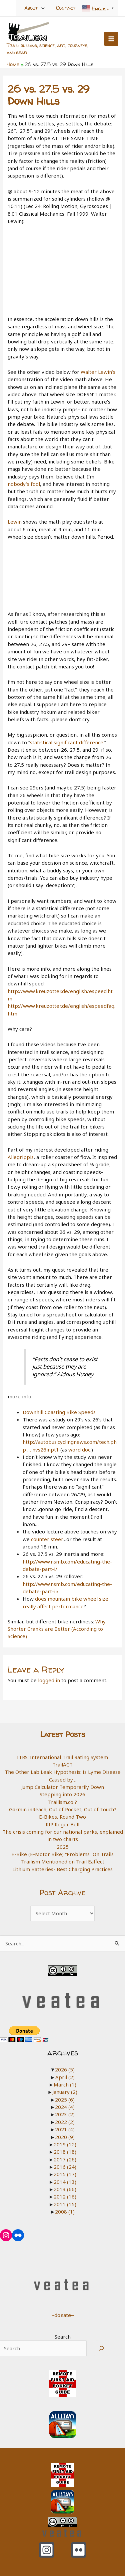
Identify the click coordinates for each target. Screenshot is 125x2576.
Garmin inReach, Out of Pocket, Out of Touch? (62, 1809)
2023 (65, 2114)
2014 (65, 2181)
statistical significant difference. (67, 742)
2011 (65, 2204)
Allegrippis (21, 1157)
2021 (65, 2129)
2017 (65, 2159)
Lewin (15, 521)
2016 (65, 2166)
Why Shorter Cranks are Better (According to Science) (57, 1629)
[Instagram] (46, 2550)
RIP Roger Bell (62, 1824)
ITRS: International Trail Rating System (62, 1757)
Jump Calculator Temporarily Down (62, 1787)
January (64, 2091)
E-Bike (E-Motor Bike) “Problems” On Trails (62, 1854)
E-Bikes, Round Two (62, 1816)
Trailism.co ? (62, 1802)
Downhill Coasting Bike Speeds (59, 1412)
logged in (49, 1680)
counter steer (47, 1539)
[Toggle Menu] (43, 7)
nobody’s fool (24, 483)
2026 (65, 2069)
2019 (65, 2144)
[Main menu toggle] (111, 39)
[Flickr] (78, 2550)
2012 (65, 2196)
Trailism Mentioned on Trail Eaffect (62, 1861)
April (65, 2077)
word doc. (79, 1449)
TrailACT (62, 1764)
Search (63, 2336)
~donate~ (62, 2315)
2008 (65, 2211)
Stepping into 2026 (62, 1794)
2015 (65, 2174)
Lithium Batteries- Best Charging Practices (62, 1869)
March (65, 2084)
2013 (65, 2189)
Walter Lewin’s (98, 371)
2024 (65, 2107)
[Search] (101, 2348)
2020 (65, 2137)
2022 (65, 2122)
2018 (65, 2151)
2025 (63, 1846)
